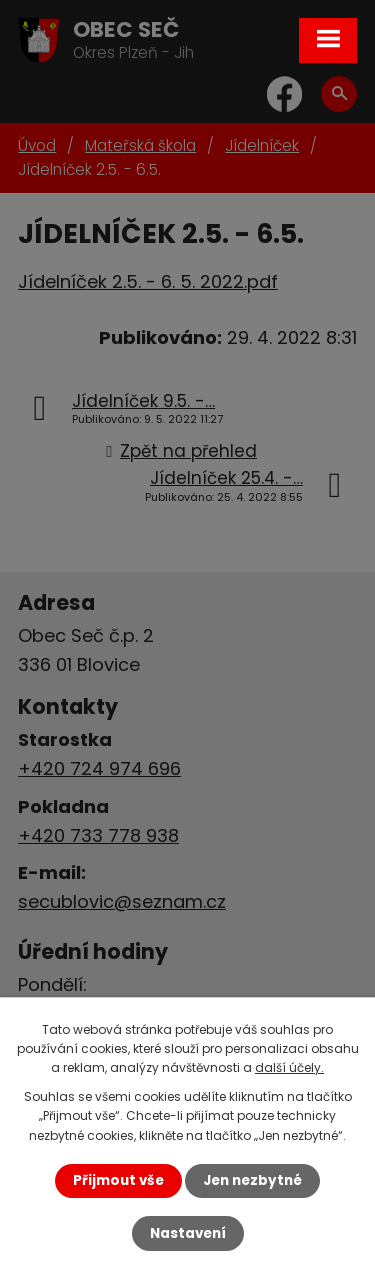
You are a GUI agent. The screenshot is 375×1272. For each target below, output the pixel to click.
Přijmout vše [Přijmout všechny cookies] (118, 1180)
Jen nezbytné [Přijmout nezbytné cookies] (252, 1180)
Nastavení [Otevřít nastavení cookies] (188, 1233)
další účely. (289, 1067)
